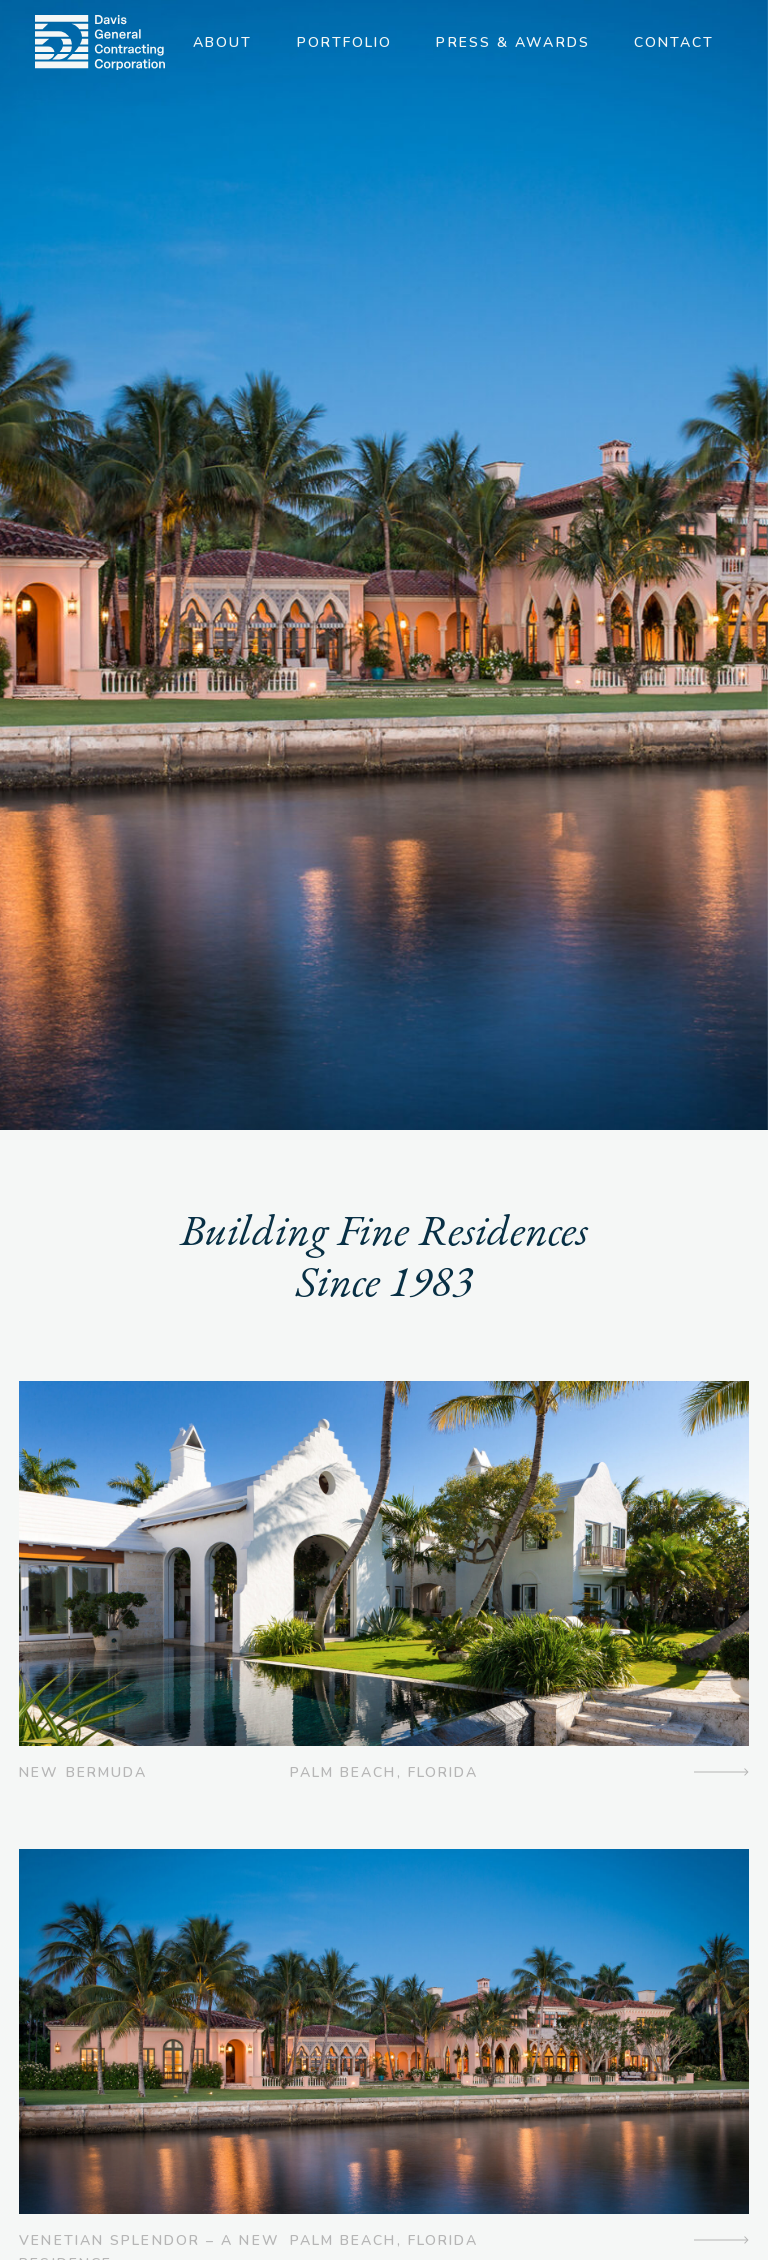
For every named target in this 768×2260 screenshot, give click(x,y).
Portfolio (345, 42)
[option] (384, 565)
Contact (674, 42)
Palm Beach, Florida (384, 1772)
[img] (100, 42)
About (223, 42)
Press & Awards (512, 42)
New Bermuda (83, 1772)
